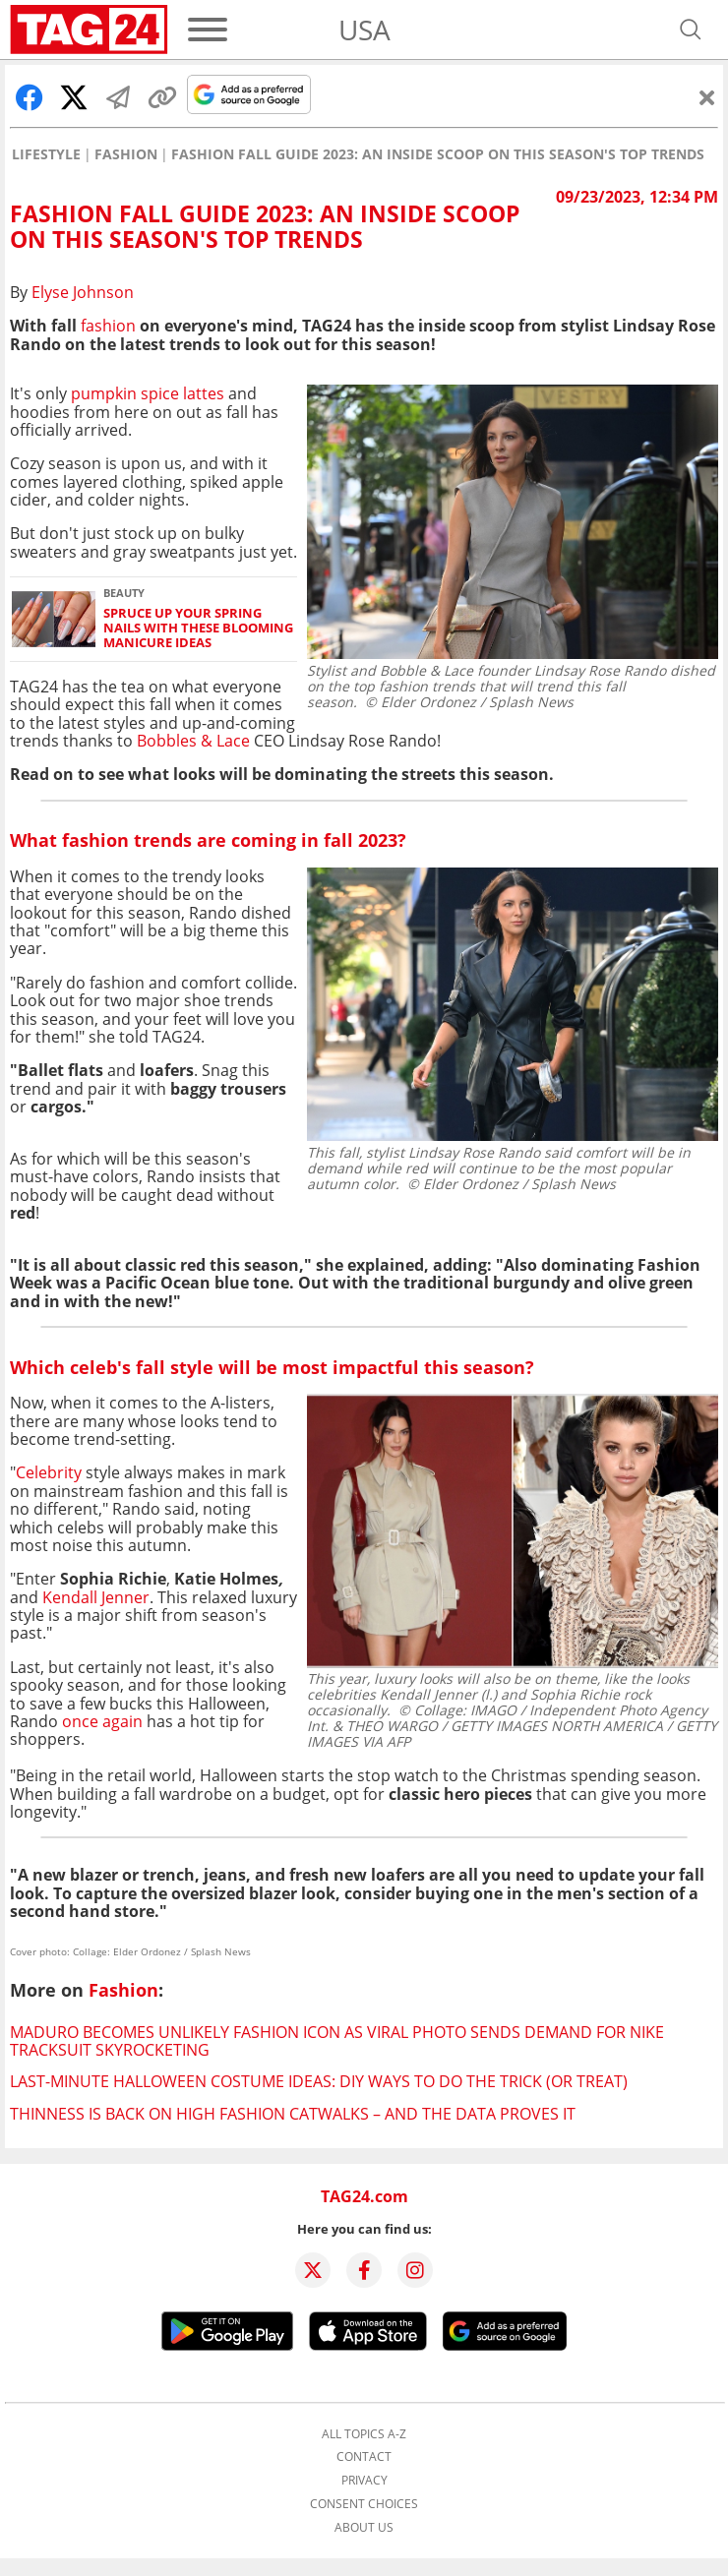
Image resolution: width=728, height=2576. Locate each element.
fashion (108, 325)
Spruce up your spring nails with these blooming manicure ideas (198, 628)
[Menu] (207, 29)
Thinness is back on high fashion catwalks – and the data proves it (293, 2114)
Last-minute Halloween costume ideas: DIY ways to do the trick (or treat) (319, 2081)
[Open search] (690, 29)
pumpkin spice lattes (147, 393)
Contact (364, 2457)
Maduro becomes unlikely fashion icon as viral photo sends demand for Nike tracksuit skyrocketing (337, 2041)
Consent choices (364, 2504)
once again (102, 1721)
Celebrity (49, 1472)
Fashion (125, 154)
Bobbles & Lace (191, 740)
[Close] (707, 97)
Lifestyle (46, 154)
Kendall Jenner (96, 1597)
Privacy (364, 2480)
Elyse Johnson (82, 292)
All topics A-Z (364, 2434)
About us (364, 2528)
